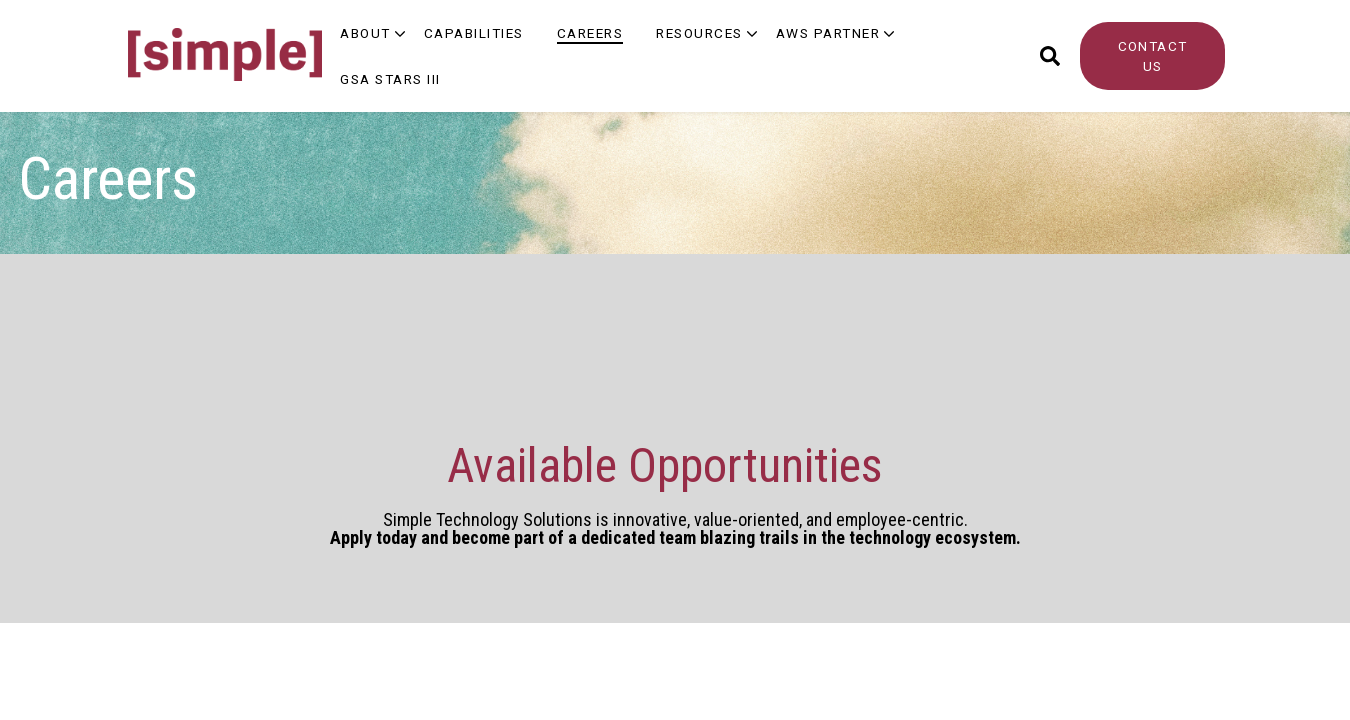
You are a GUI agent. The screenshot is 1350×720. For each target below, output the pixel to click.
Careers (590, 33)
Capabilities (474, 33)
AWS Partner (828, 33)
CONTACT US (1153, 56)
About (365, 33)
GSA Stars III (390, 79)
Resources (699, 33)
